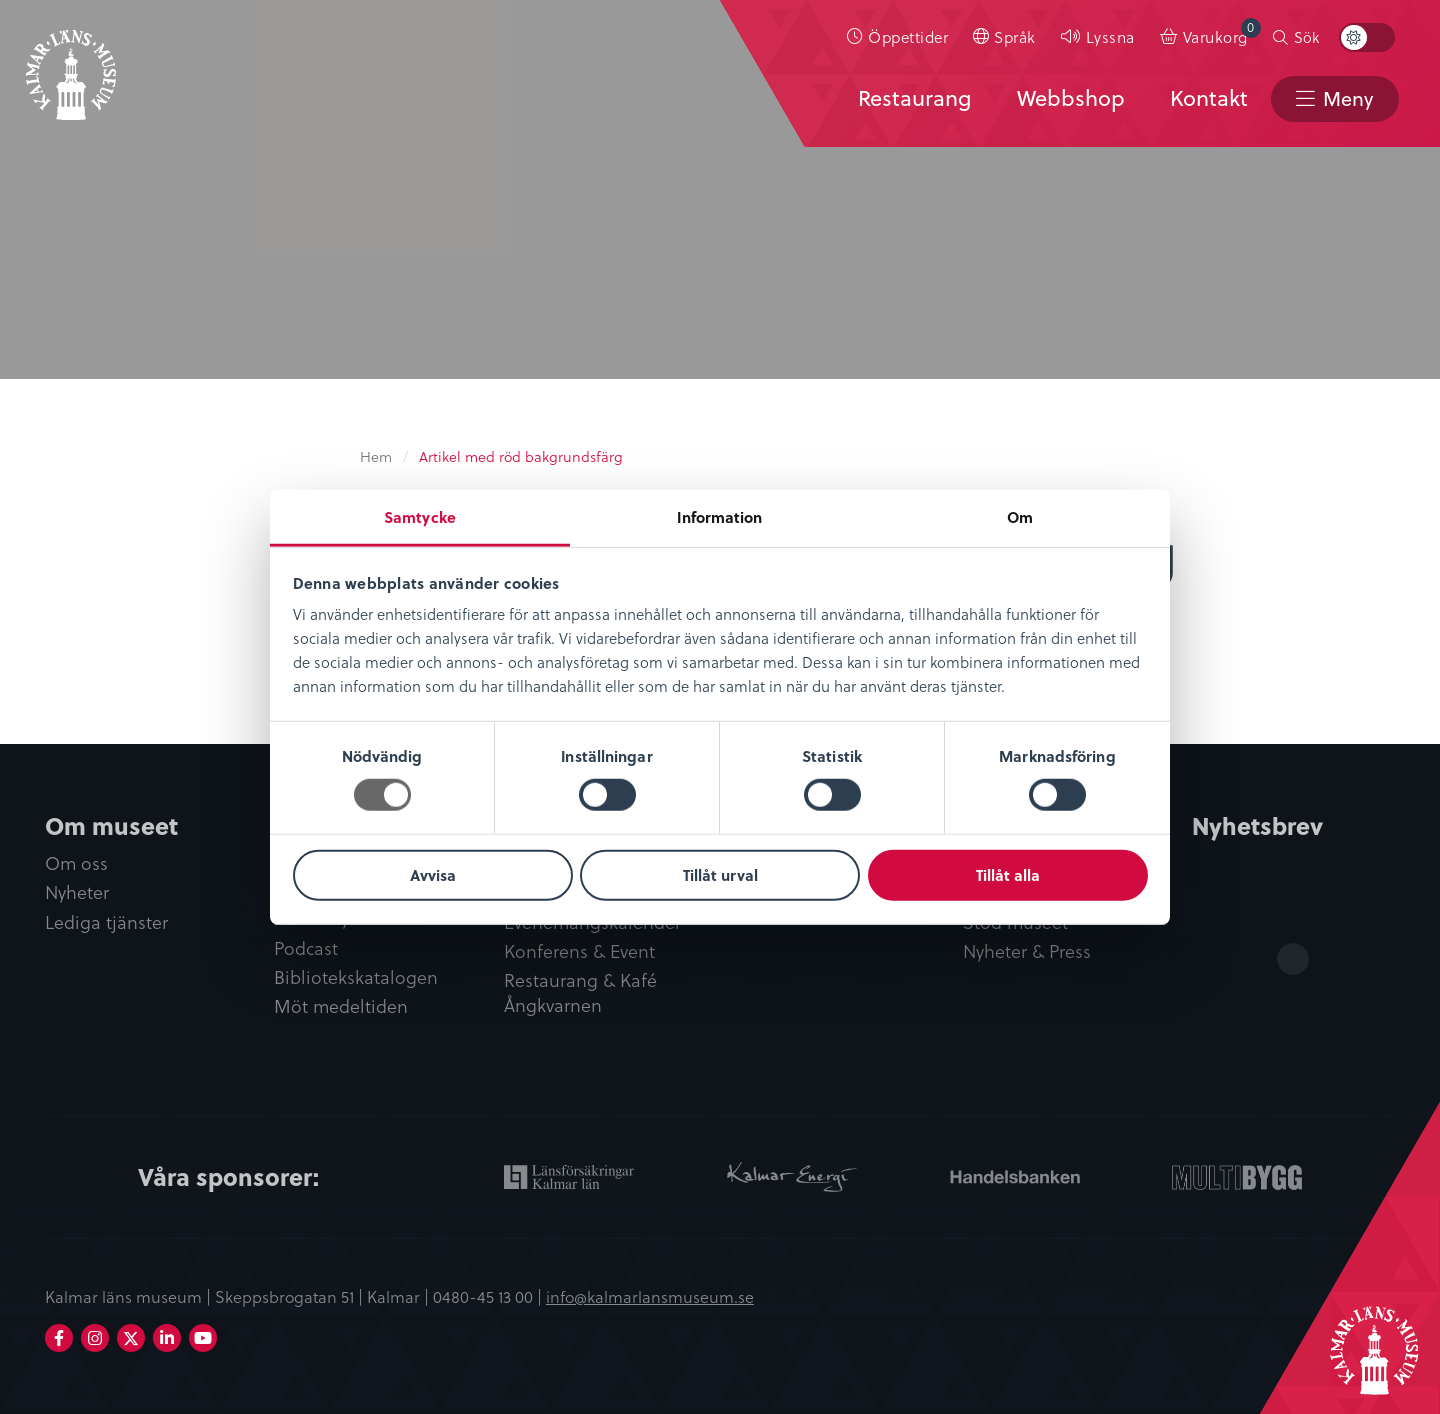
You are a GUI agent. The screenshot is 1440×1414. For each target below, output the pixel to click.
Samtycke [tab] (420, 517)
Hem (376, 456)
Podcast (306, 948)
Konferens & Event (579, 951)
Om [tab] (1020, 517)
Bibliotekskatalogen (356, 977)
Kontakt (1209, 97)
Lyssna (1110, 36)
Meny (1348, 98)
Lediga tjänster (106, 922)
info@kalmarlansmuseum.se (650, 1296)
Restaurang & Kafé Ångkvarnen (580, 993)
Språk (1015, 36)
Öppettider (908, 36)
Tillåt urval (720, 875)
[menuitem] (898, 37)
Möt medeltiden (341, 1006)
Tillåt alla (1008, 875)
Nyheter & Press (1027, 951)
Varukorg (1222, 32)
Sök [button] (1306, 37)
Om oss (76, 863)
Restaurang (914, 97)
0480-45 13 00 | (489, 1296)
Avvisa (433, 875)
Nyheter (77, 892)
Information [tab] (719, 517)
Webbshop (1071, 97)
